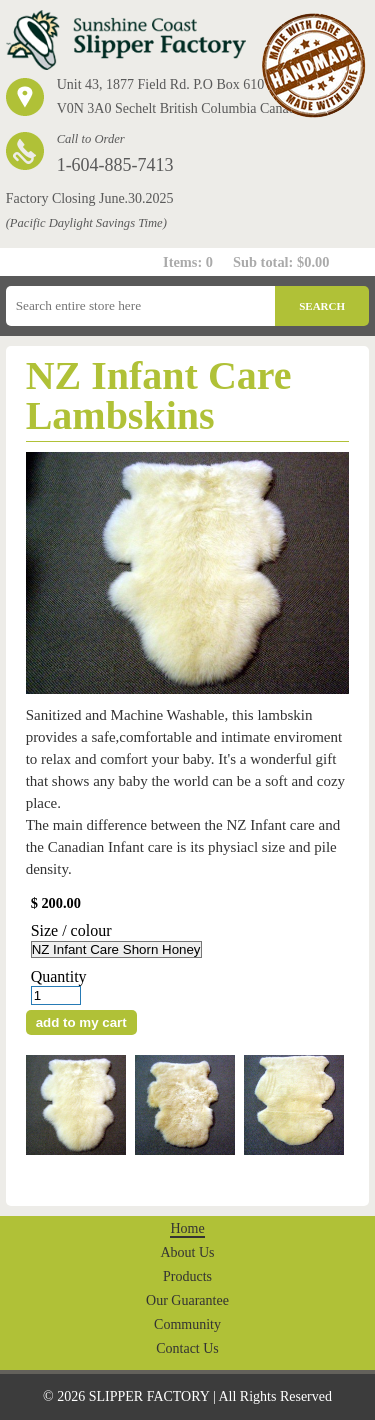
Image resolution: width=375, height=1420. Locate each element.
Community (187, 1324)
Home (187, 1228)
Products (187, 1276)
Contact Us (187, 1348)
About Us (187, 1252)
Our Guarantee (187, 1300)
